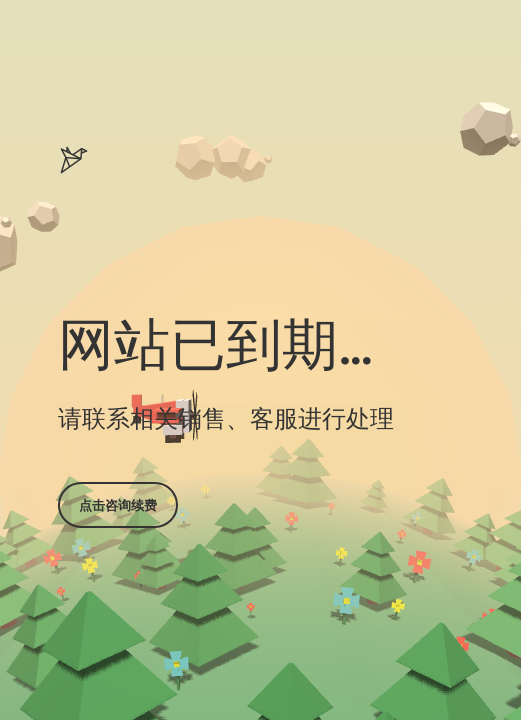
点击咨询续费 (118, 505)
